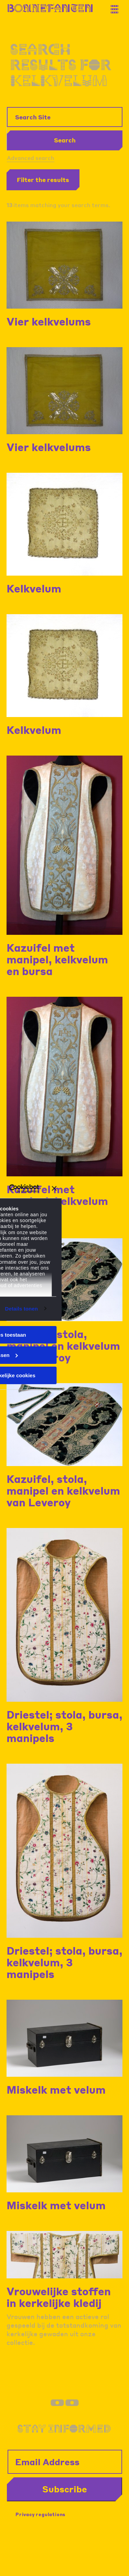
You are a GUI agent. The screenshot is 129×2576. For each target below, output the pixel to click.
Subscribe (64, 2488)
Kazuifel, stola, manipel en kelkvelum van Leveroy (63, 1345)
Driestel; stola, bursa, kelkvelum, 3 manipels (64, 1726)
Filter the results (43, 179)
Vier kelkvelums (49, 321)
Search (65, 140)
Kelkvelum (34, 588)
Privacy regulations (40, 2514)
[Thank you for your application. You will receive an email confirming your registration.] (117, 6)
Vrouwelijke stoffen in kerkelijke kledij (59, 2297)
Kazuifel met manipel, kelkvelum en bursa (57, 959)
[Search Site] (65, 117)
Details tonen (21, 1308)
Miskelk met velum (56, 2089)
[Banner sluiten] (54, 1188)
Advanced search (30, 157)
